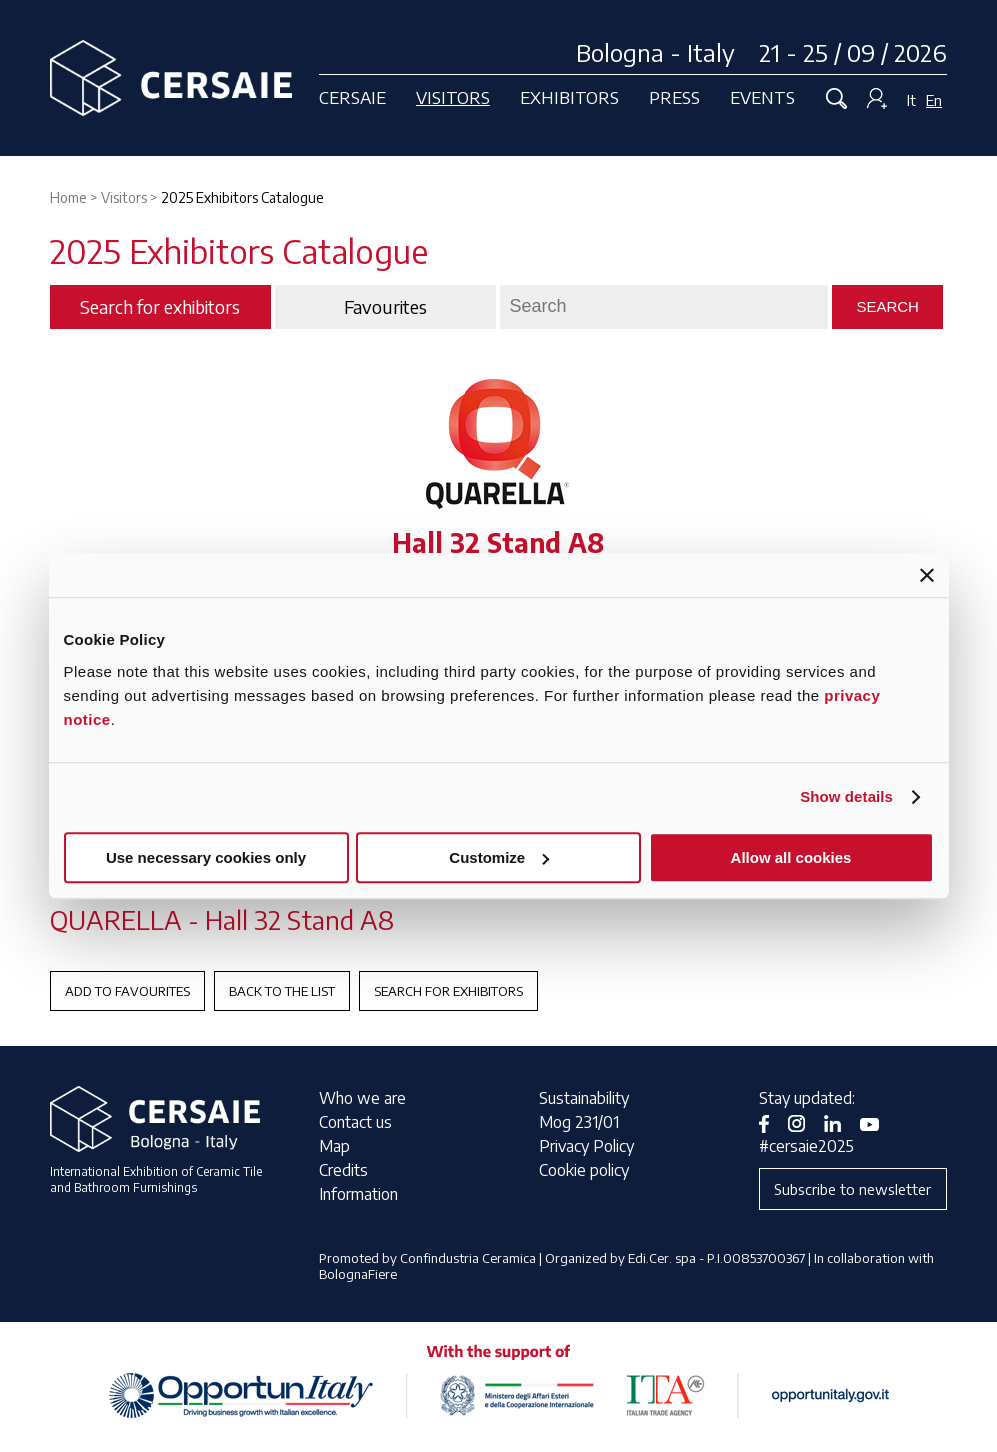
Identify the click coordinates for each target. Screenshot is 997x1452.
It (911, 100)
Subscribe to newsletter (852, 1189)
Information (358, 1194)
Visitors (453, 97)
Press (674, 97)
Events (762, 97)
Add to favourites (127, 991)
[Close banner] (927, 575)
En (934, 100)
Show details (846, 796)
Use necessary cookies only (206, 857)
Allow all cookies (791, 857)
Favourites (385, 307)
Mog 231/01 (579, 1122)
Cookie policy (584, 1170)
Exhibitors (569, 97)
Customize (499, 857)
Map (334, 1146)
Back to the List (282, 991)
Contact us (355, 1122)
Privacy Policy (586, 1146)
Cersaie (352, 97)
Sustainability (584, 1098)
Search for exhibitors (448, 991)
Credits (343, 1170)
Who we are (362, 1098)
